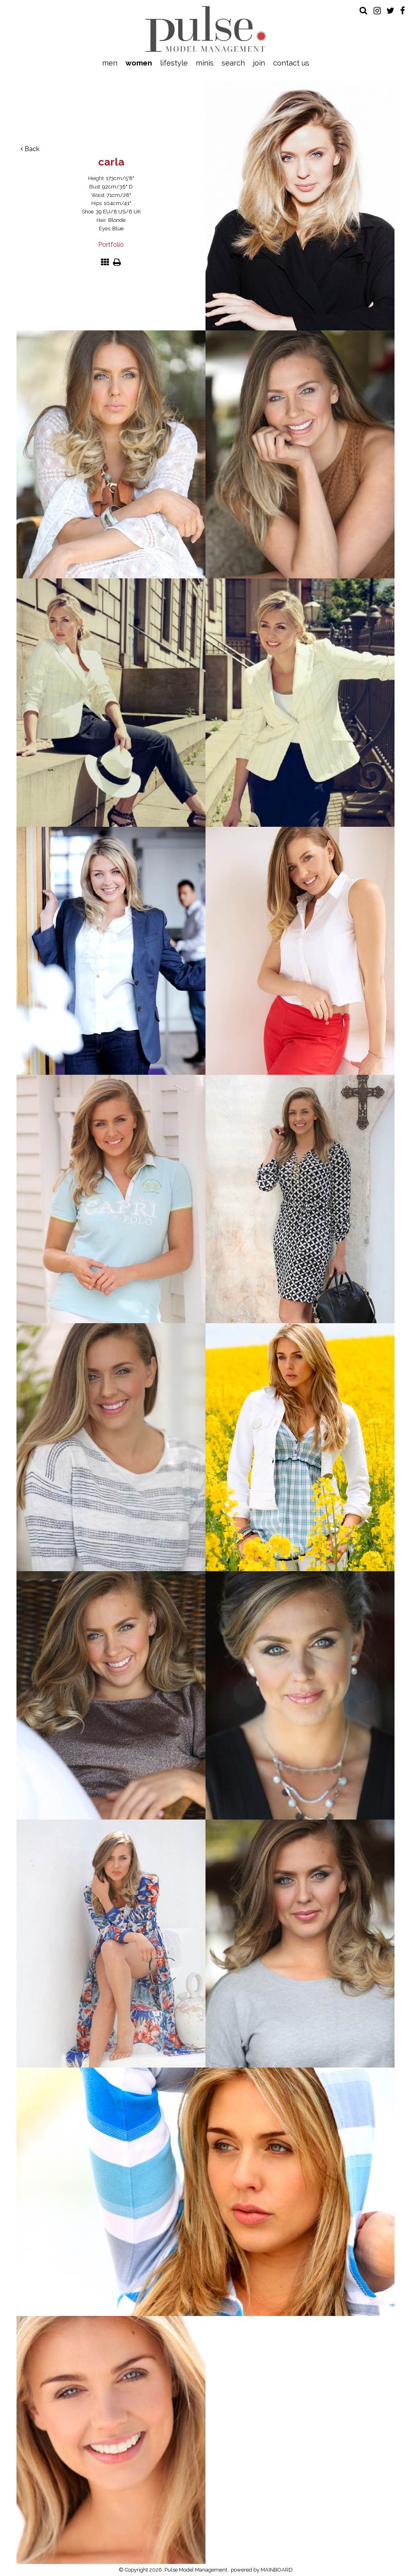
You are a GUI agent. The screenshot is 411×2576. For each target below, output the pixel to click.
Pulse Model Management (206, 29)
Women (138, 63)
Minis (205, 63)
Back (30, 149)
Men (109, 63)
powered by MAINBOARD (262, 2570)
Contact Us (291, 63)
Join (259, 63)
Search (233, 63)
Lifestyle (174, 63)
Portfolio (111, 244)
